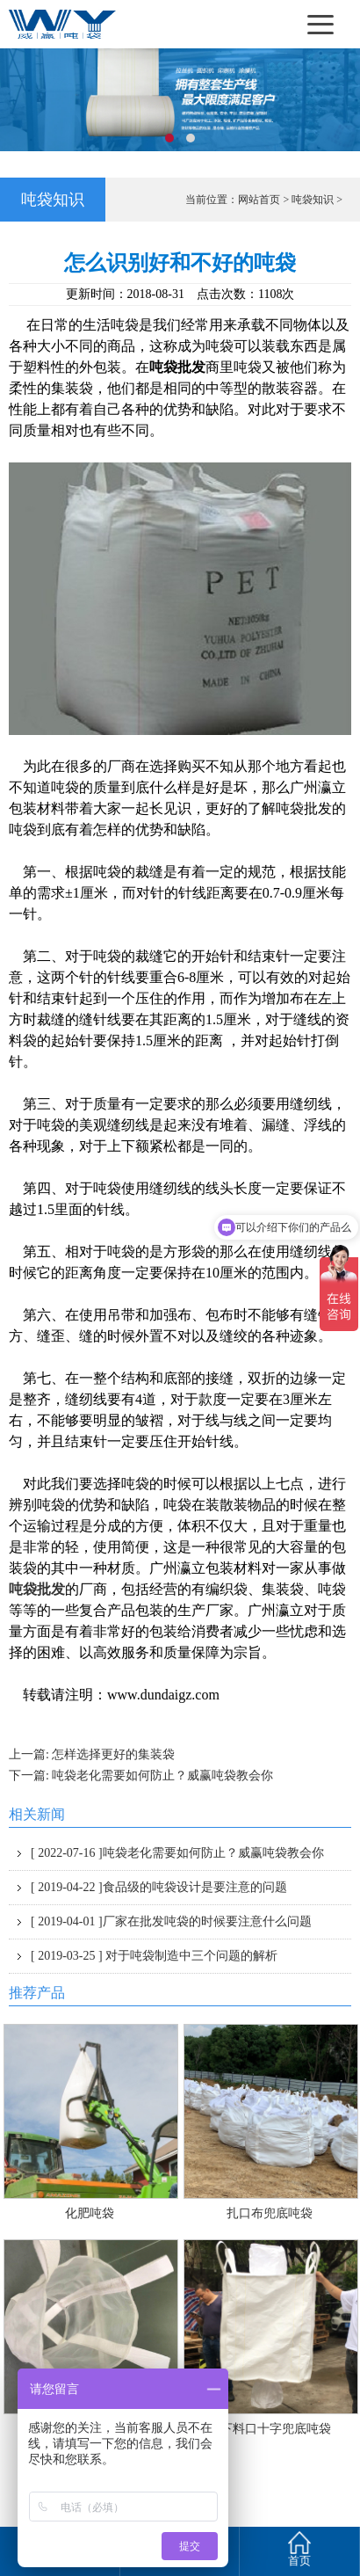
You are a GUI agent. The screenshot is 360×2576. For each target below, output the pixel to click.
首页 (299, 2547)
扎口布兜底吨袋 (270, 2213)
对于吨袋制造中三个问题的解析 (154, 1955)
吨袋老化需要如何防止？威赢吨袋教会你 (177, 1852)
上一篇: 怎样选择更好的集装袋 (92, 1754)
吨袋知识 (313, 199)
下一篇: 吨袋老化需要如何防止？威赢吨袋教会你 (141, 1775)
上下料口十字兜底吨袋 (269, 2428)
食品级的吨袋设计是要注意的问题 (159, 1887)
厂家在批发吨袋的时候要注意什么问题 (171, 1921)
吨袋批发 (37, 1589)
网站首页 (259, 199)
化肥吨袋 (89, 2213)
